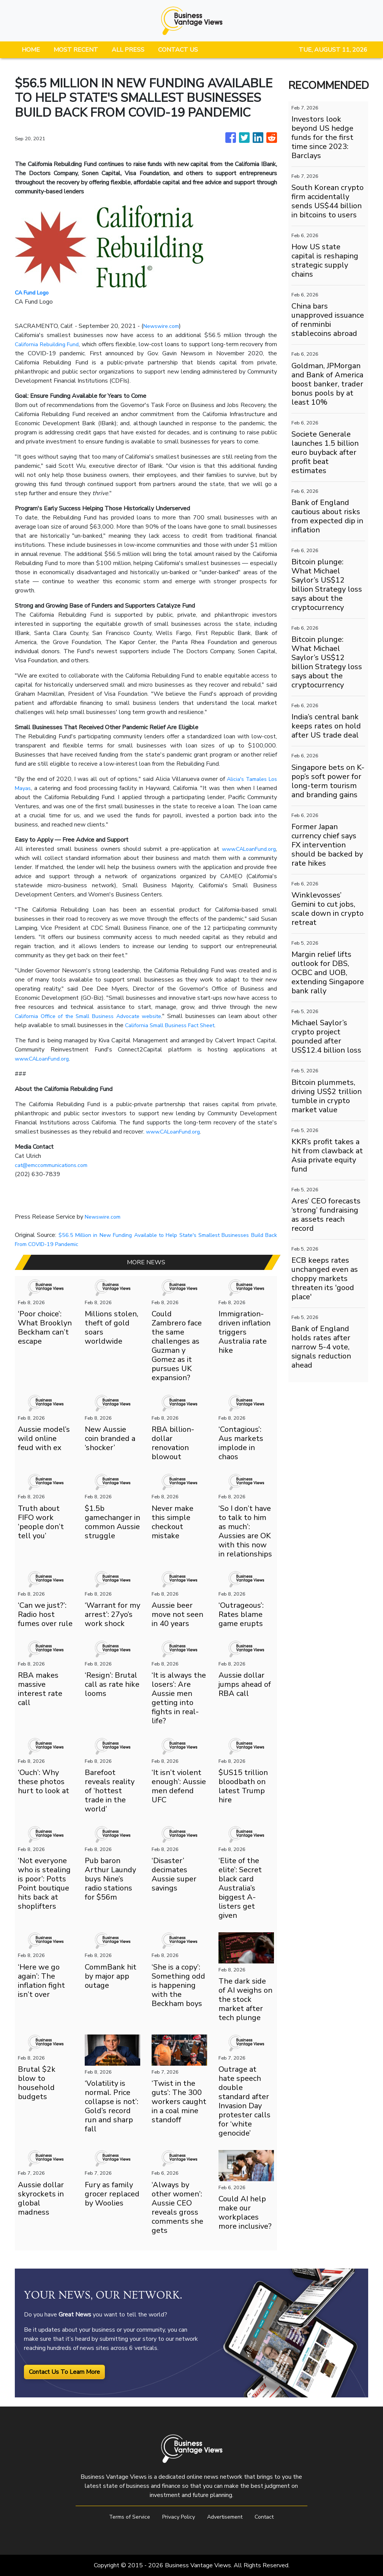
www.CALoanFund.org (246, 849)
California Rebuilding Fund (50, 344)
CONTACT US (178, 50)
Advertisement (228, 2517)
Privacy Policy (177, 2517)
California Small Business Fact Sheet (190, 1025)
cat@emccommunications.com (54, 1165)
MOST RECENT (76, 50)
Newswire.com (163, 326)
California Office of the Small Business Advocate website (96, 1016)
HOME (31, 50)
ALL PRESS (128, 50)
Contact (271, 2517)
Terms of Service (124, 2517)
